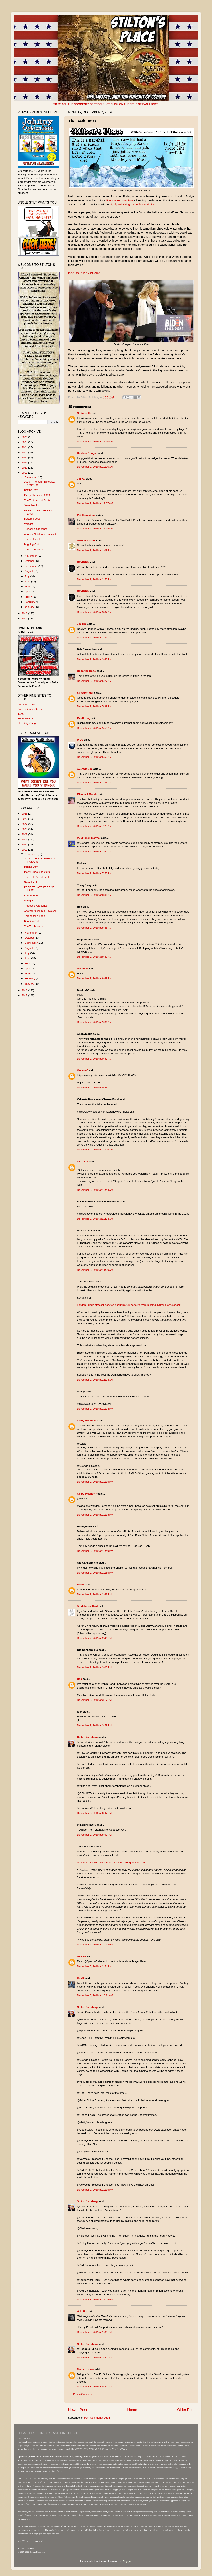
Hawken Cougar (87, 453)
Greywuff (82, 1070)
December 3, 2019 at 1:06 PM (94, 2332)
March (29, 596)
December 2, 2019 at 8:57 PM (94, 1834)
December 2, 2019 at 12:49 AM (95, 528)
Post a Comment (83, 2394)
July (27, 576)
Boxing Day (31, 489)
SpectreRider (85, 692)
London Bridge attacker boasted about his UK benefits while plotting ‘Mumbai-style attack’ (129, 1304)
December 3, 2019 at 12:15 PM (95, 2189)
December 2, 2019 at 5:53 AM (94, 728)
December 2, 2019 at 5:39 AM (94, 706)
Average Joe (85, 768)
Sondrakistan (25, 718)
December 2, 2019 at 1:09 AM (94, 550)
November (31, 555)
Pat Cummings (86, 515)
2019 (25, 472)
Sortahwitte (84, 413)
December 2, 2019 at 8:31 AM (94, 895)
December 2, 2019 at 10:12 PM (95, 1944)
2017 (25, 618)
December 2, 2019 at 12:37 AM (95, 503)
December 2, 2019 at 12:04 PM (95, 1408)
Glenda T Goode (87, 794)
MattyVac (82, 968)
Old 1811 (82, 1161)
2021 (25, 462)
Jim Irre (82, 623)
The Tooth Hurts (33, 549)
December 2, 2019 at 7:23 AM (94, 782)
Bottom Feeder (32, 518)
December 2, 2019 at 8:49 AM (94, 978)
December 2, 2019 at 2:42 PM (94, 1594)
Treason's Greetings (36, 529)
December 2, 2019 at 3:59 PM (94, 1725)
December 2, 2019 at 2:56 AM (94, 579)
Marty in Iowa (85, 2369)
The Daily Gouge (27, 723)
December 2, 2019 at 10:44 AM (95, 1189)
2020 (25, 467)
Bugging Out (31, 544)
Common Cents (27, 704)
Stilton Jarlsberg (87, 1737)
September (31, 566)
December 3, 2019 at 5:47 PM (94, 2386)
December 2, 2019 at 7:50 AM (94, 851)
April (28, 591)
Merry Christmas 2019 (37, 495)
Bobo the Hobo (86, 670)
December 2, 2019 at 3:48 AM (94, 659)
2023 (25, 452)
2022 (25, 457)
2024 (25, 447)
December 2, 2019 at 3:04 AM (94, 612)
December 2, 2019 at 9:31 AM (94, 1022)
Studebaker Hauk (87, 1606)
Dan (79, 1678)
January (30, 606)
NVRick (81, 1956)
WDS (80, 739)
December (31, 477)
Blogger (126, 2561)
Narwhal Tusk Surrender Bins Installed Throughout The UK (111, 1862)
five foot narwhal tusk (119, 200)
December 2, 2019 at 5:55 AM (94, 757)
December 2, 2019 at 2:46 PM (94, 1638)
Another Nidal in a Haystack (40, 534)
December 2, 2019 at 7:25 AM (94, 826)
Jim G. (81, 478)
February (30, 601)
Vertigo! (28, 523)
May (27, 586)
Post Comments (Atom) (97, 2417)
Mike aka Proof (86, 540)
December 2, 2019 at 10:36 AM (95, 1149)
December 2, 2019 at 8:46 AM (94, 927)
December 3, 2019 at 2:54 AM (94, 1966)
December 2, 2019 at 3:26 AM (94, 637)
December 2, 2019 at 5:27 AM (94, 681)
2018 (25, 613)
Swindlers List (32, 505)
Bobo (80, 1584)
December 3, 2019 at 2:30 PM (94, 2357)
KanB (80, 1978)
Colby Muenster (87, 1420)
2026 (25, 437)
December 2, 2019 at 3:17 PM (94, 1699)
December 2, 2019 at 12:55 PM (95, 1572)
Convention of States (30, 709)
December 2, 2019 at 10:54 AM (95, 1218)
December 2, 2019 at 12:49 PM (95, 1551)
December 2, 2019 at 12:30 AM (95, 466)
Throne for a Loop (34, 539)
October (30, 560)
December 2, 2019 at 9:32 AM (94, 1058)
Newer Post (77, 2410)
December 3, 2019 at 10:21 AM (95, 1995)
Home (132, 2410)
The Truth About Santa (37, 500)
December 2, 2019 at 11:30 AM (95, 1269)
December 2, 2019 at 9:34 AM (94, 1087)
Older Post (185, 2410)
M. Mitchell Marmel (88, 837)
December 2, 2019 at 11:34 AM (95, 1379)
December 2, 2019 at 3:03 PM (94, 1667)
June (28, 581)
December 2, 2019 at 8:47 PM (94, 1813)
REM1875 (83, 562)
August (29, 571)
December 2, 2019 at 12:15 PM (95, 1481)
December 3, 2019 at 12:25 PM (95, 2299)
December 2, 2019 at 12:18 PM (95, 1514)
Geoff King (83, 718)
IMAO (21, 713)
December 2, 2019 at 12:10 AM (95, 441)
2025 (25, 442)
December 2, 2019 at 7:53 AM (94, 873)
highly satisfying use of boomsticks (132, 204)
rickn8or (82, 2311)
